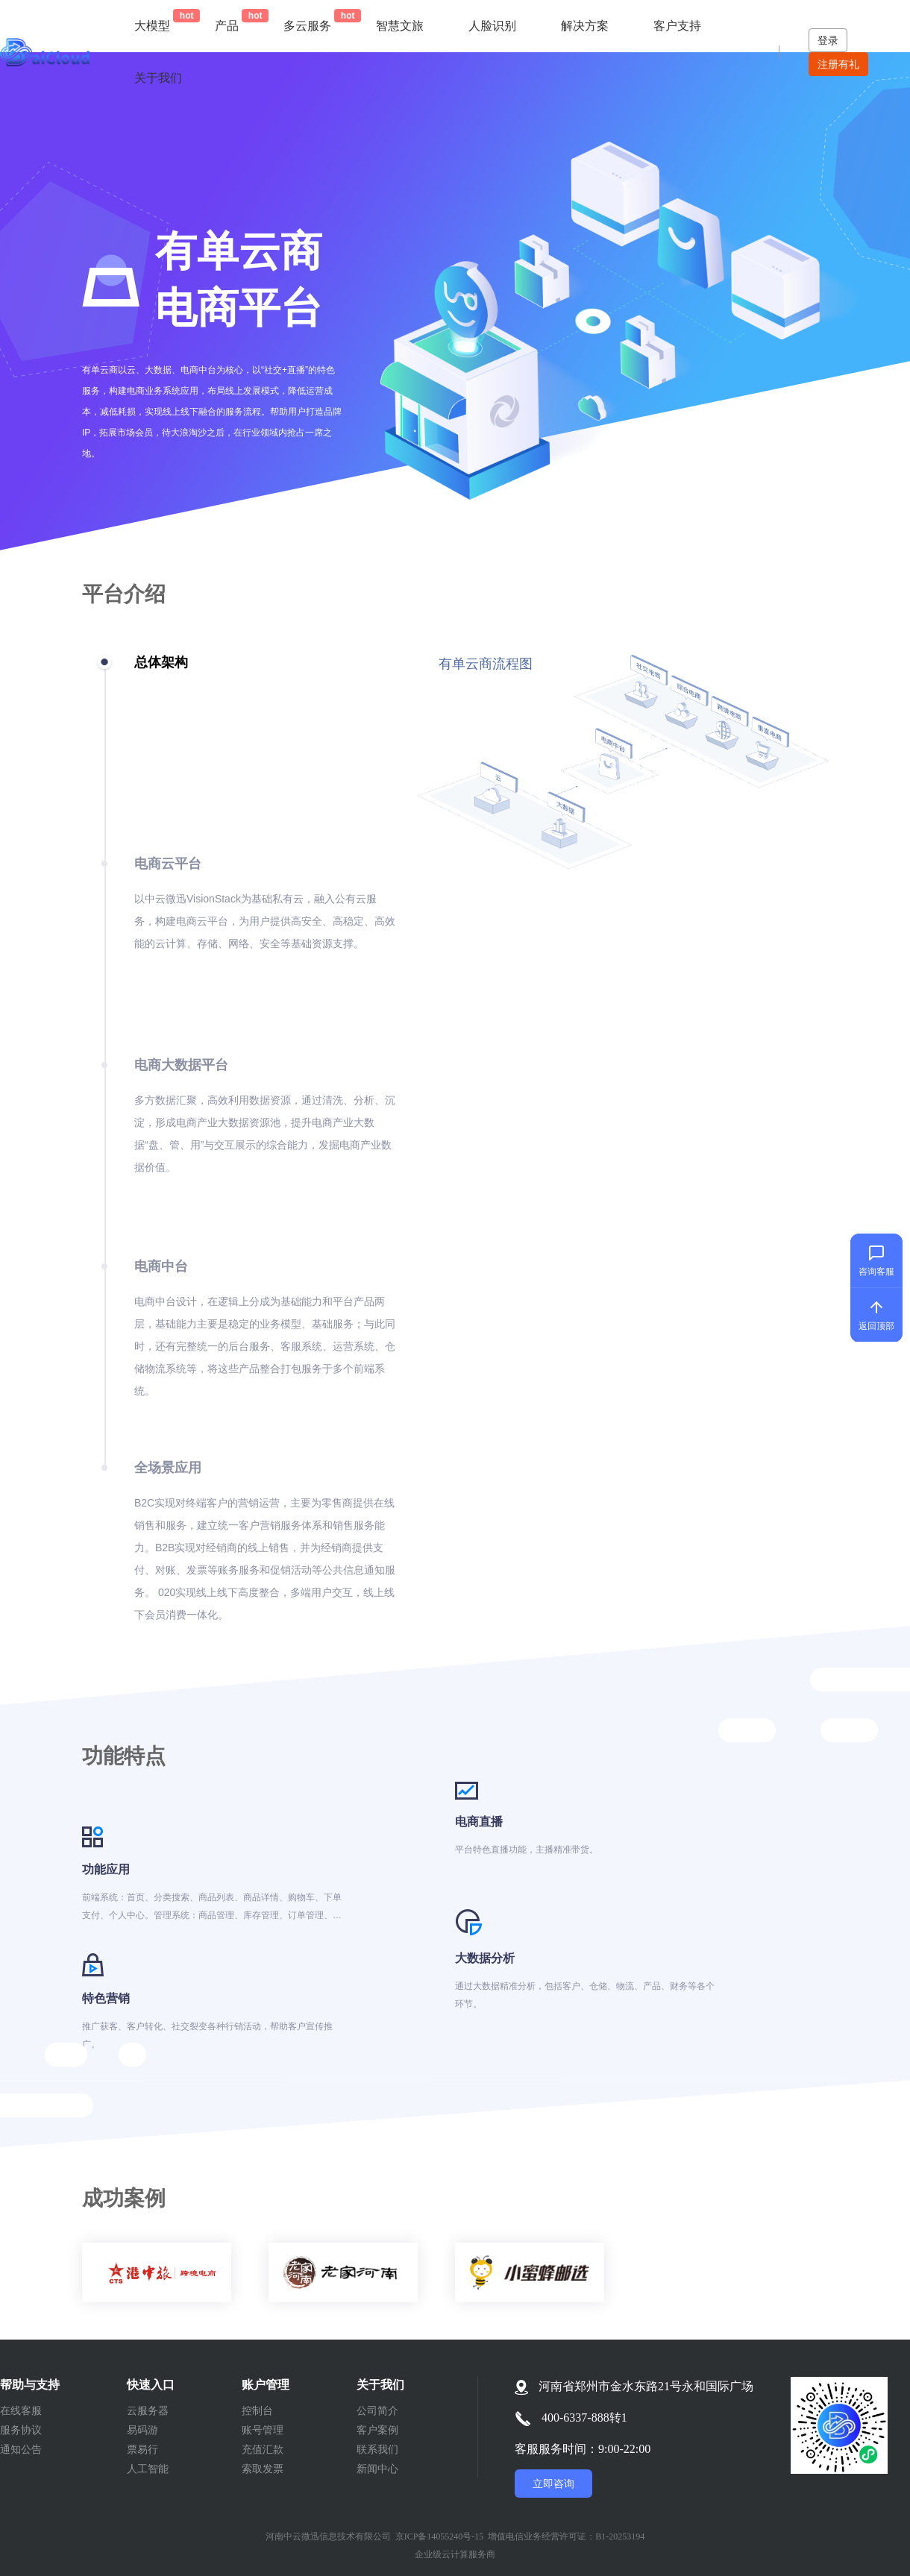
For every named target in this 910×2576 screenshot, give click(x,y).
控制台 (257, 2410)
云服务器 (148, 2410)
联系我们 (377, 2449)
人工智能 (148, 2469)
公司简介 (377, 2410)
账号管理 (262, 2430)
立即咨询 (553, 2483)
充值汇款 (262, 2449)
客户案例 (377, 2430)
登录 (828, 40)
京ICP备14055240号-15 (439, 2536)
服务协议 (21, 2430)
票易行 (142, 2449)
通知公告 (21, 2449)
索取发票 (262, 2469)
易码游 (142, 2430)
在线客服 (21, 2410)
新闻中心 (377, 2469)
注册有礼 (838, 64)
